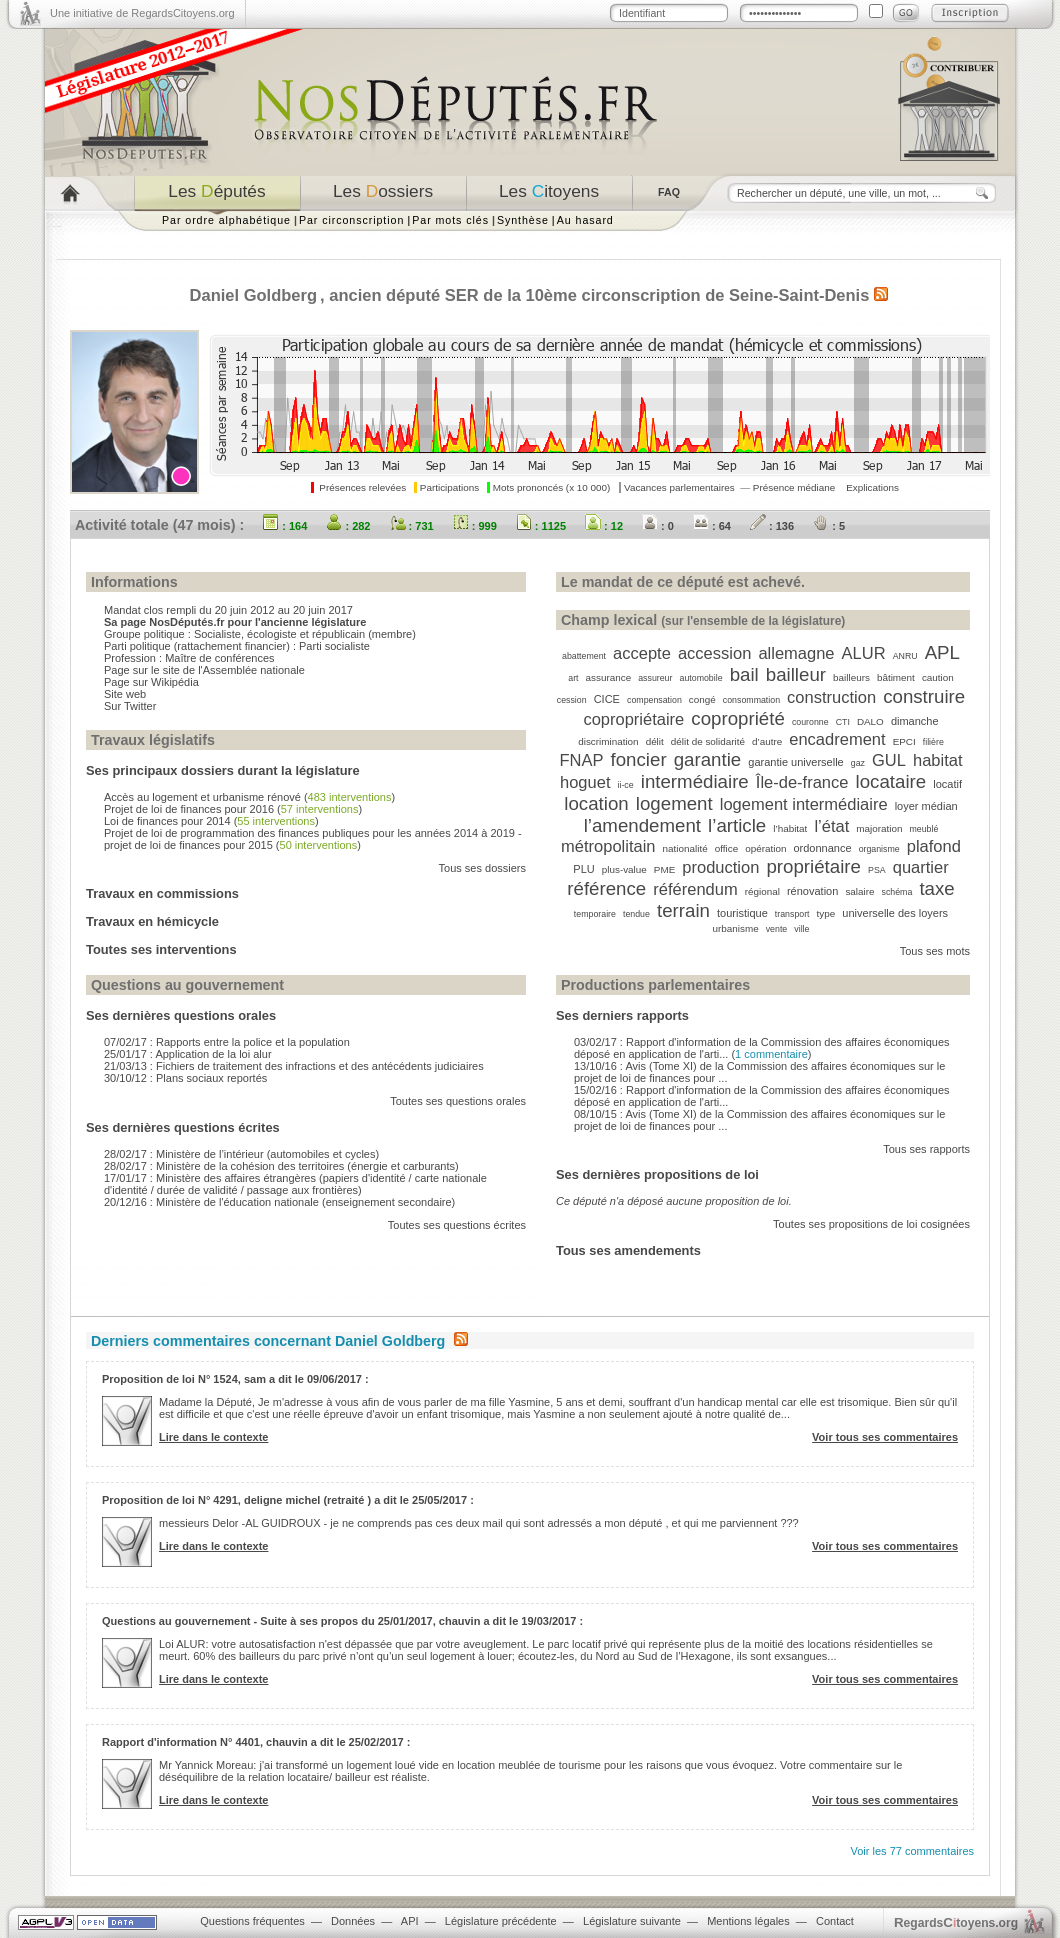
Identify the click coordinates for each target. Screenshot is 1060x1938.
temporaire (595, 914)
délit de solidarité (708, 741)
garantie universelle (795, 762)
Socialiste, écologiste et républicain (279, 634)
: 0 (658, 526)
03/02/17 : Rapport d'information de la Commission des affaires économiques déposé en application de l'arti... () (762, 1048)
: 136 (772, 526)
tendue (636, 914)
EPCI (904, 741)
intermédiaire (695, 781)
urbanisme (736, 928)
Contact (835, 1921)
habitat (938, 760)
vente (777, 929)
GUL (889, 760)
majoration (879, 828)
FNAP (581, 760)
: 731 (412, 526)
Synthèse (523, 220)
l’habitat (790, 828)
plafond (934, 846)
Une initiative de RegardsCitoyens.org (142, 13)
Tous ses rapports (926, 1149)
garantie (708, 759)
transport (792, 914)
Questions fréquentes (252, 1921)
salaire (859, 891)
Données (353, 1921)
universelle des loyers (895, 913)
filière (933, 742)
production (720, 867)
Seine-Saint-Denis (799, 295)
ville (801, 929)
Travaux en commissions (162, 893)
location (596, 803)
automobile (701, 678)
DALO (870, 721)
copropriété (738, 718)
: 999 (475, 526)
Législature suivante (632, 1921)
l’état (831, 826)
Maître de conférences (219, 658)
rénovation (812, 891)
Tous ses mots (935, 951)
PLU (583, 869)
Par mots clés (450, 220)
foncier (639, 759)
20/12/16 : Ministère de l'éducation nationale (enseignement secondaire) (279, 1202)
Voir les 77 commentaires (913, 1851)
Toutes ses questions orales (458, 1101)
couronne (810, 722)
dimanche (915, 721)
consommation (751, 700)
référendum (695, 889)
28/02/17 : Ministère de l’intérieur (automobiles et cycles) (241, 1154)
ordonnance (822, 848)
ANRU (905, 656)
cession (572, 700)
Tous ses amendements (628, 1250)
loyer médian (926, 806)
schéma (897, 892)
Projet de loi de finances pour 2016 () (233, 809)
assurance (609, 677)
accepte (642, 653)
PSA (877, 870)
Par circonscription (351, 220)
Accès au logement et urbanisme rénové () (249, 797)
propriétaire (813, 866)
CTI (843, 722)
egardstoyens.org (956, 1922)
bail (744, 674)
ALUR (864, 653)
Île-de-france (802, 782)
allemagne (796, 653)
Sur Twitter (130, 706)
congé (702, 699)
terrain (683, 910)
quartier (921, 867)
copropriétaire (633, 719)
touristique (742, 913)
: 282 (348, 526)
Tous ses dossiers (482, 868)
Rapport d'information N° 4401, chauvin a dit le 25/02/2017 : (256, 1742)
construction (831, 697)
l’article (737, 825)
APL (942, 652)
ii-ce (626, 785)
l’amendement (642, 825)
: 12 (604, 526)
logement (674, 803)
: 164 (285, 526)
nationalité (685, 848)
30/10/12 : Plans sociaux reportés (185, 1078)
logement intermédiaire (804, 804)
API (410, 1921)
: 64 (712, 526)
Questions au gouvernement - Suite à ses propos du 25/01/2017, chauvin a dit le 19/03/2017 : (342, 1621)
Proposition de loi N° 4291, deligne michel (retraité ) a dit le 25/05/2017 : (288, 1500)
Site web (125, 694)
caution (938, 677)
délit (655, 741)
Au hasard (585, 220)
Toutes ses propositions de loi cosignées (871, 1224)
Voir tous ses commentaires (885, 1437)
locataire (891, 781)
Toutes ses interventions (161, 949)
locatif (947, 784)
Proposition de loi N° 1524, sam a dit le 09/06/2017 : (235, 1379)
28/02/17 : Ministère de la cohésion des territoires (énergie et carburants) (281, 1166)
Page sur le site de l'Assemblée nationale (204, 670)
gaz (858, 763)
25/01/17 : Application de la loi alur (188, 1054)
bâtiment (896, 677)
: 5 (829, 526)
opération (765, 848)
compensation (654, 700)
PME (664, 869)
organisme (879, 849)
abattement (584, 656)
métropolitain (608, 846)
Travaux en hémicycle (152, 921)
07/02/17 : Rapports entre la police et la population (227, 1042)
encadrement (837, 739)
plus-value (624, 869)
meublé (924, 829)
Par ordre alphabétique (226, 220)
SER (462, 295)
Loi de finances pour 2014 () (211, 821)
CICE (607, 699)
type (826, 913)
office (726, 848)
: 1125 (541, 526)
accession (714, 653)
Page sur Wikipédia (151, 682)
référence (606, 888)
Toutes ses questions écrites (457, 1225)
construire (924, 696)
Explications (872, 487)
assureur (655, 678)
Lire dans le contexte (213, 1437)
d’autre (767, 741)
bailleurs (851, 677)
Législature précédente (501, 1921)
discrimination (608, 741)
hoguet (585, 782)
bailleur (796, 674)
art (573, 678)
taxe (936, 888)
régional (762, 891)
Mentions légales (748, 1921)
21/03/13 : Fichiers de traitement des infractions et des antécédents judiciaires (294, 1066)
